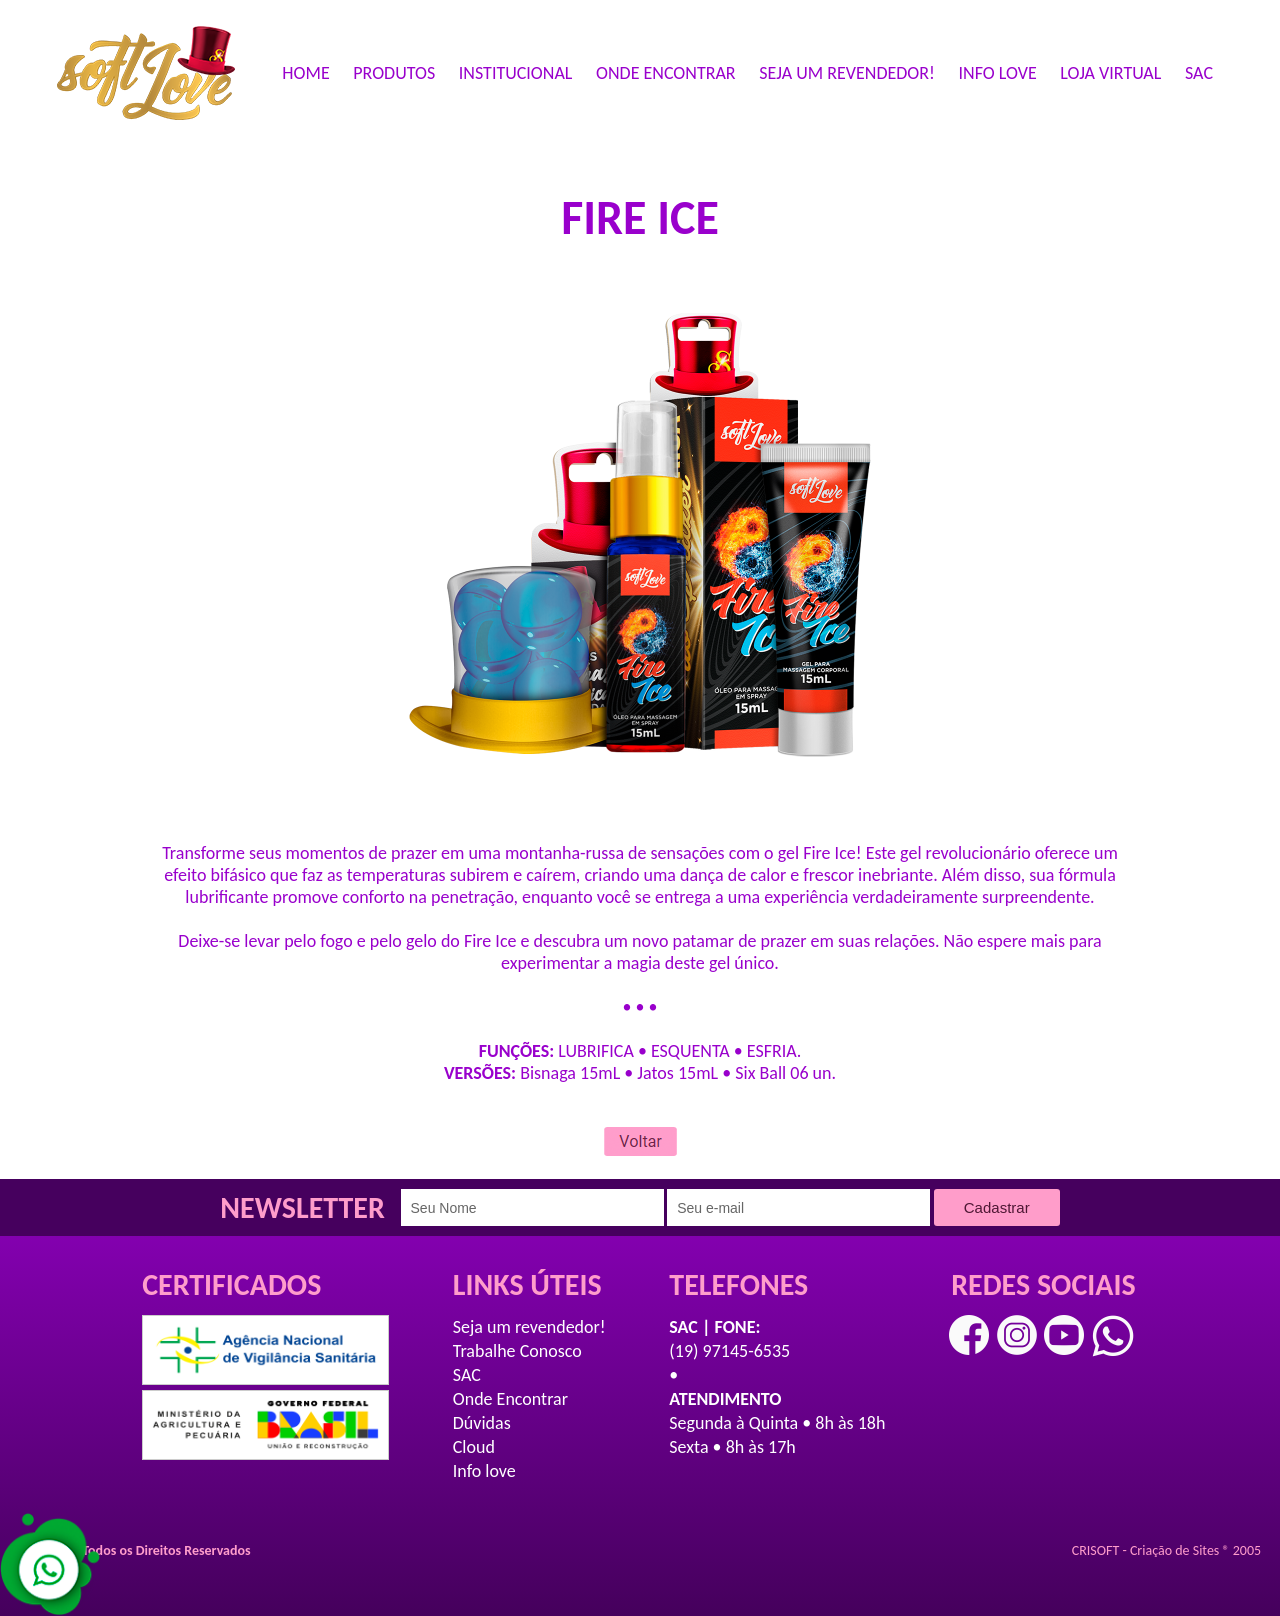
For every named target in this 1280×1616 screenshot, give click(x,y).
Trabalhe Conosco (517, 1351)
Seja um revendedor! (529, 1327)
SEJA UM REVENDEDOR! (847, 73)
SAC (1199, 73)
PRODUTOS (394, 73)
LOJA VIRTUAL (1110, 73)
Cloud (474, 1447)
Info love (484, 1471)
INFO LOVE (998, 73)
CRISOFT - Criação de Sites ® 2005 (1166, 1550)
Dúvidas (482, 1423)
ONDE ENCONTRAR (666, 73)
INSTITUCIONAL (516, 73)
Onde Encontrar (510, 1399)
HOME (305, 73)
